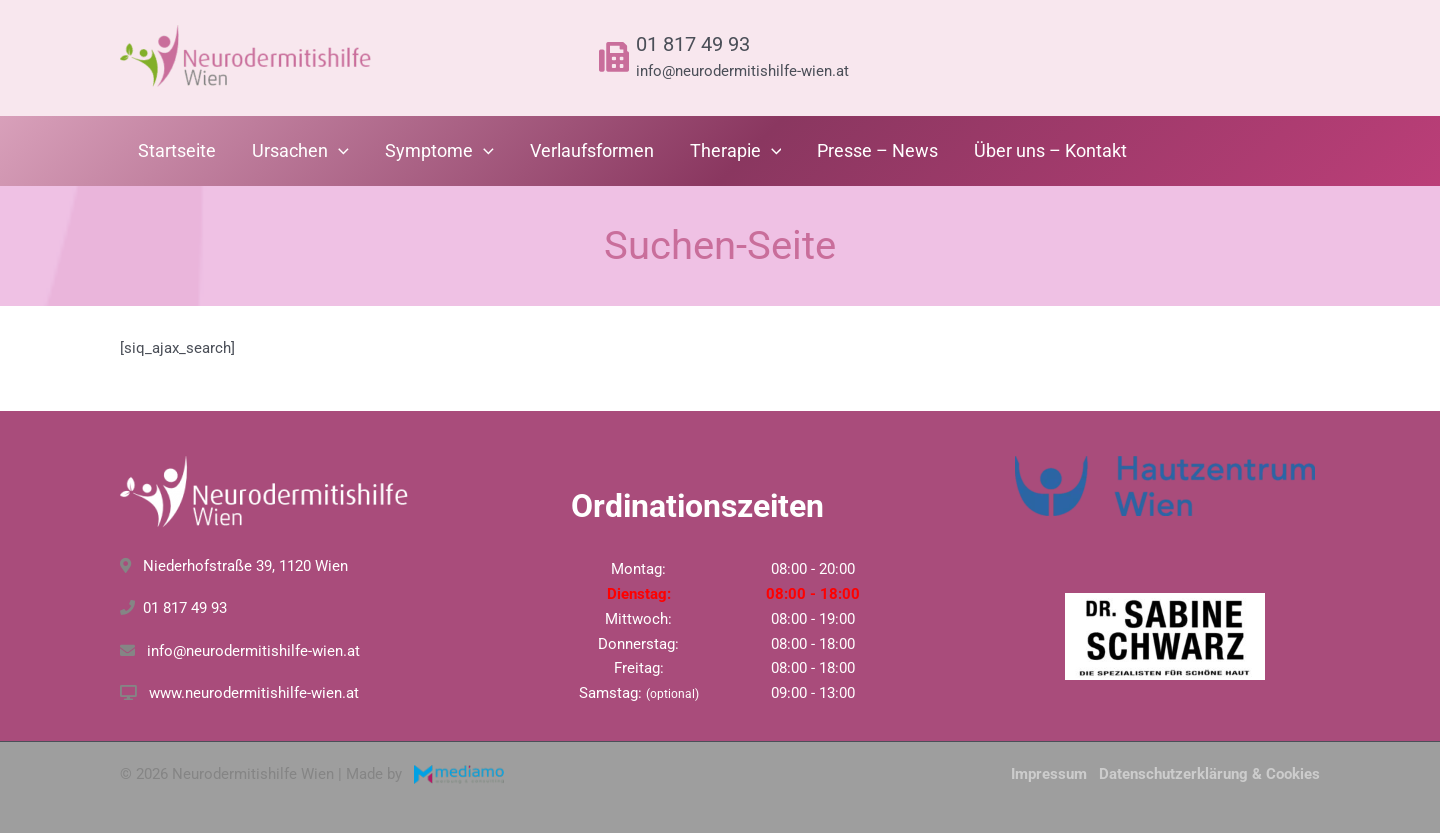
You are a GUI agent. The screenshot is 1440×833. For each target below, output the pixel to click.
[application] (338, 151)
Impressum (1049, 774)
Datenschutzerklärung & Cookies (1209, 774)
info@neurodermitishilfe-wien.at (742, 71)
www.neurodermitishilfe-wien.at (254, 693)
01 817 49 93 (693, 44)
